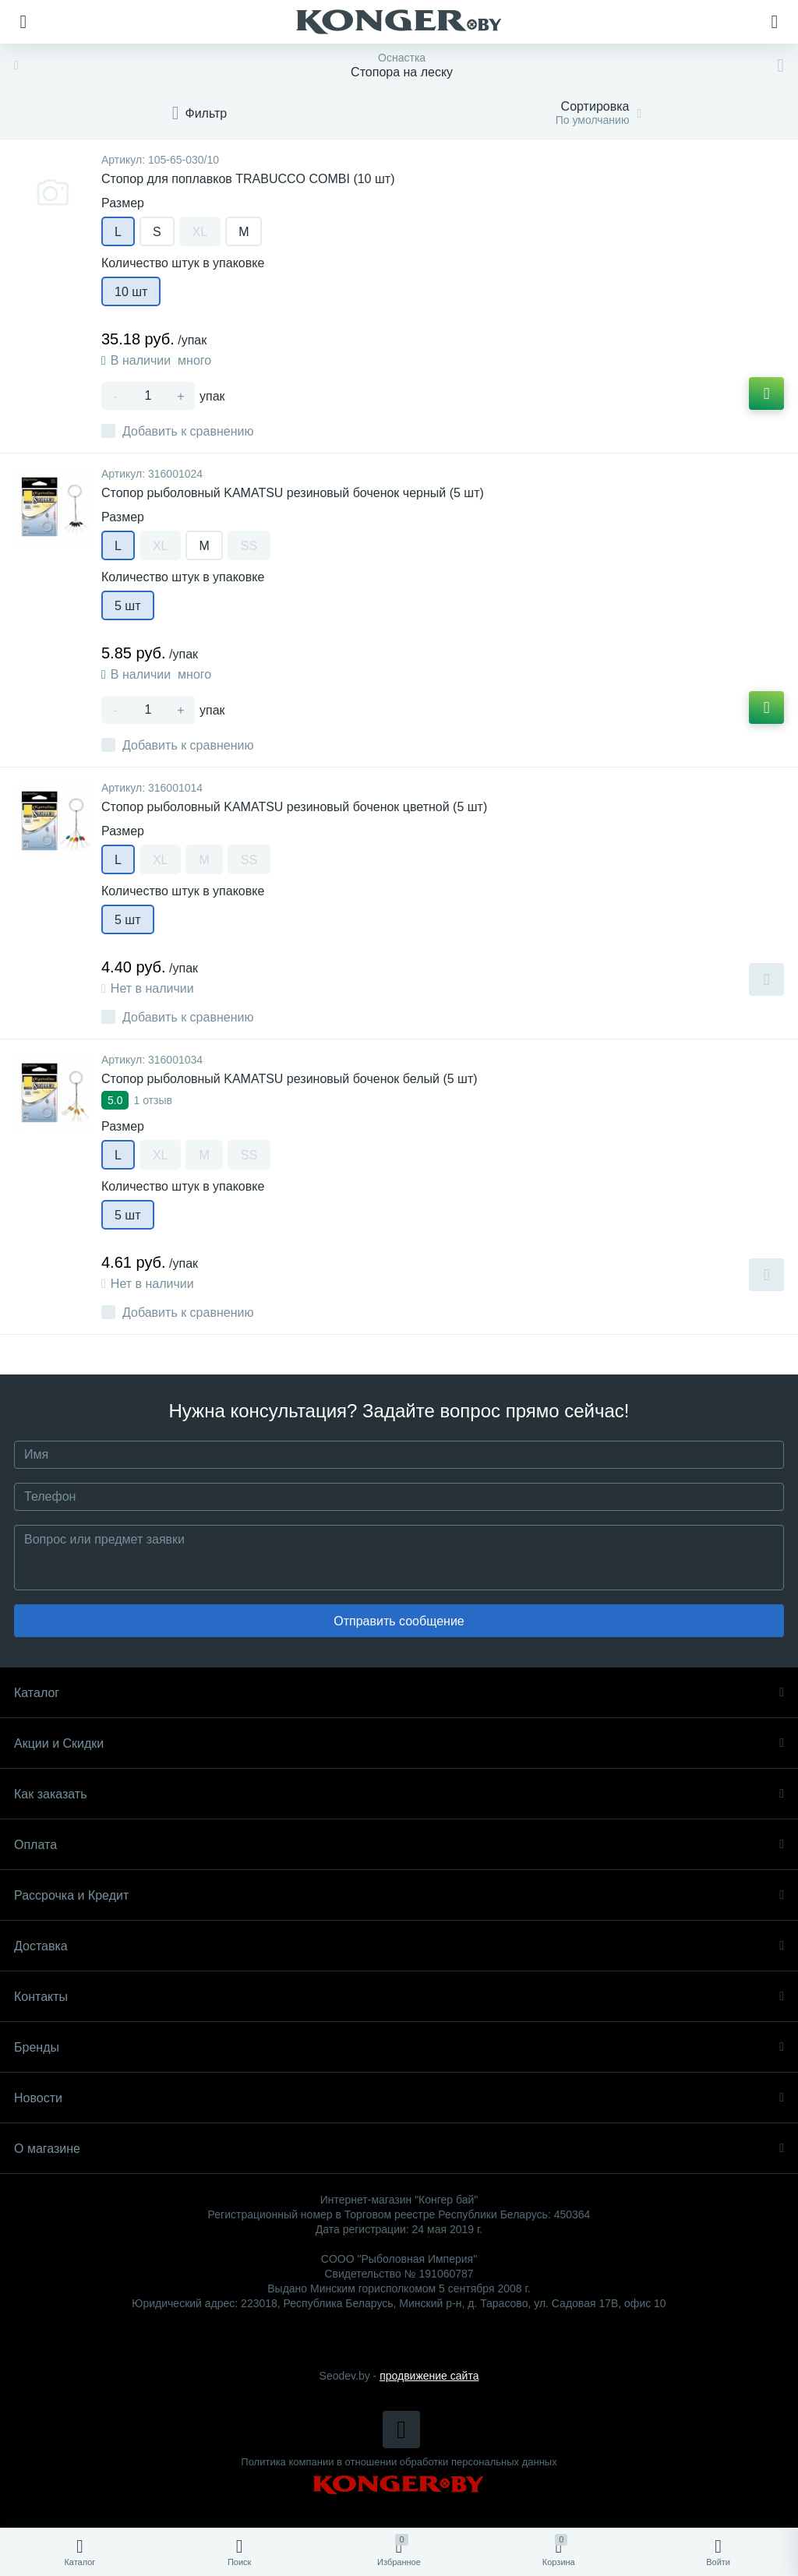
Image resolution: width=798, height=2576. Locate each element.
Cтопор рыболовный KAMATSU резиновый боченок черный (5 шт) (292, 492)
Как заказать (399, 1794)
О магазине (399, 2148)
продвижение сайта (429, 2376)
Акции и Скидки (399, 1743)
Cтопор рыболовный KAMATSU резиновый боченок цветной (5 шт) (294, 806)
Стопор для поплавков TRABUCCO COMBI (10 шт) (247, 178)
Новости (399, 2098)
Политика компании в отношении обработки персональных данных (398, 2462)
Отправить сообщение (399, 1621)
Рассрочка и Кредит (399, 1895)
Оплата (399, 1844)
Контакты (399, 1996)
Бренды (399, 2047)
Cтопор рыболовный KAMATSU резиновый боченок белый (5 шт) (289, 1078)
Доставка (399, 1946)
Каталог (399, 1692)
